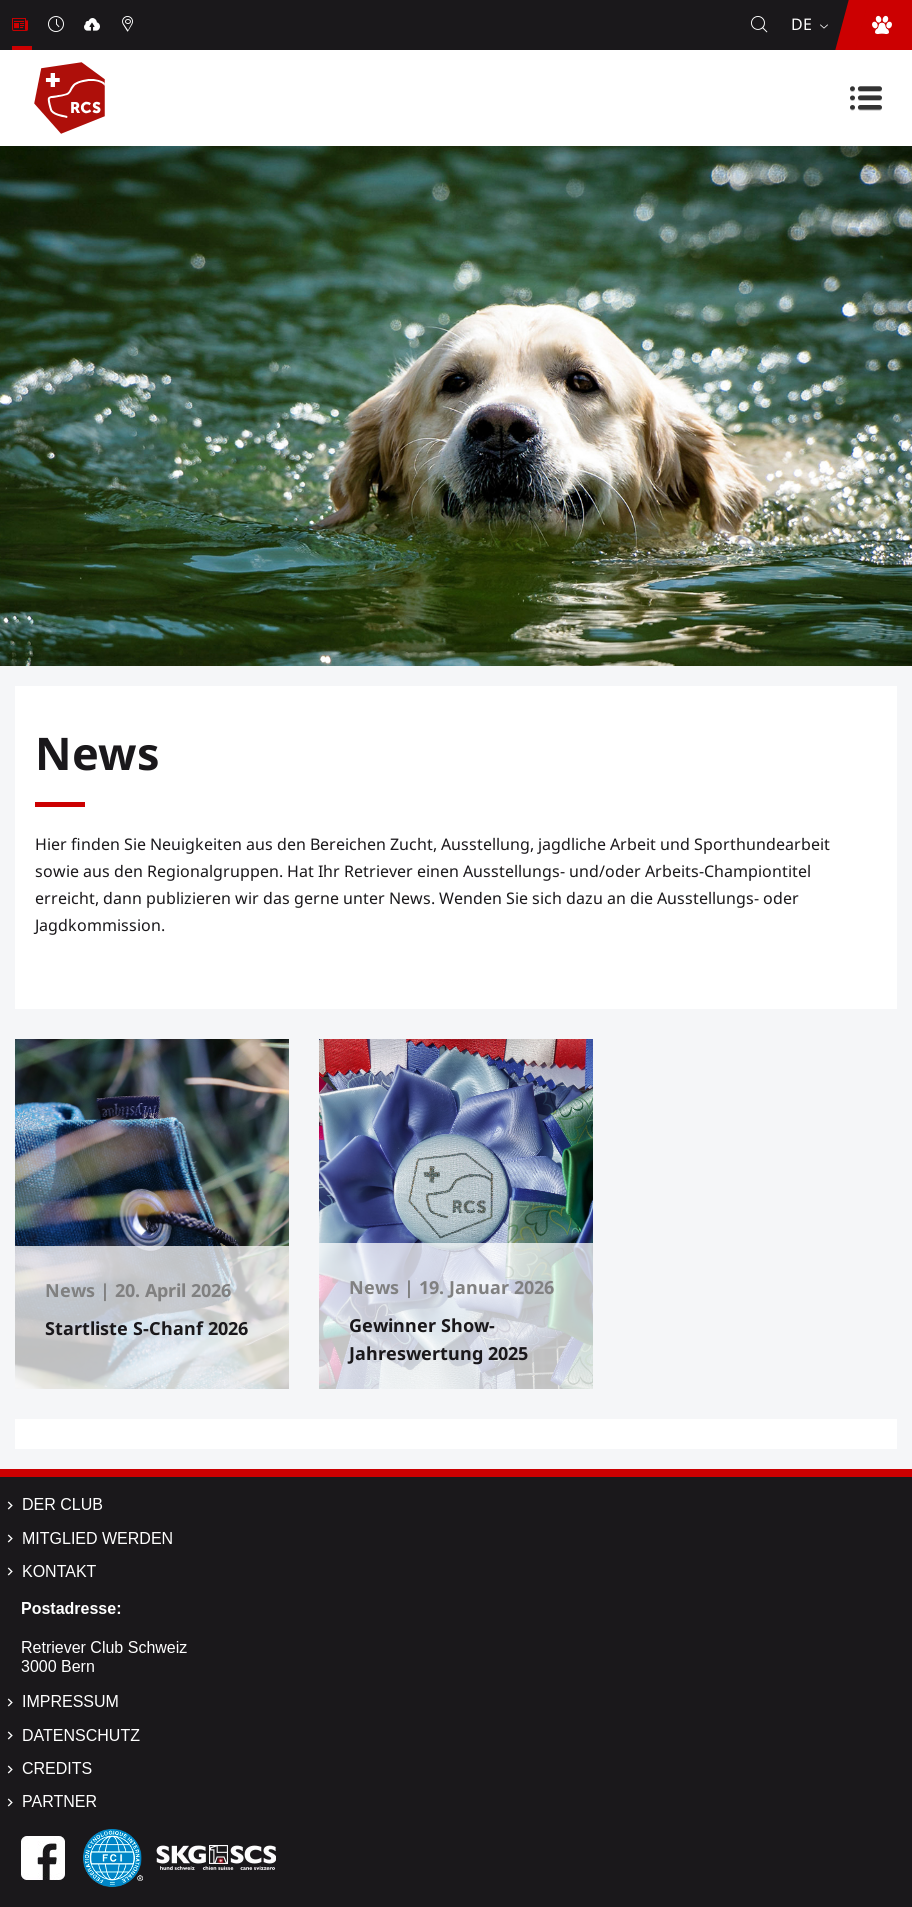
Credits (57, 1768)
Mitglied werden (97, 1538)
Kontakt (59, 1571)
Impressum (70, 1701)
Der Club (62, 1504)
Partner (59, 1801)
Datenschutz (81, 1735)
